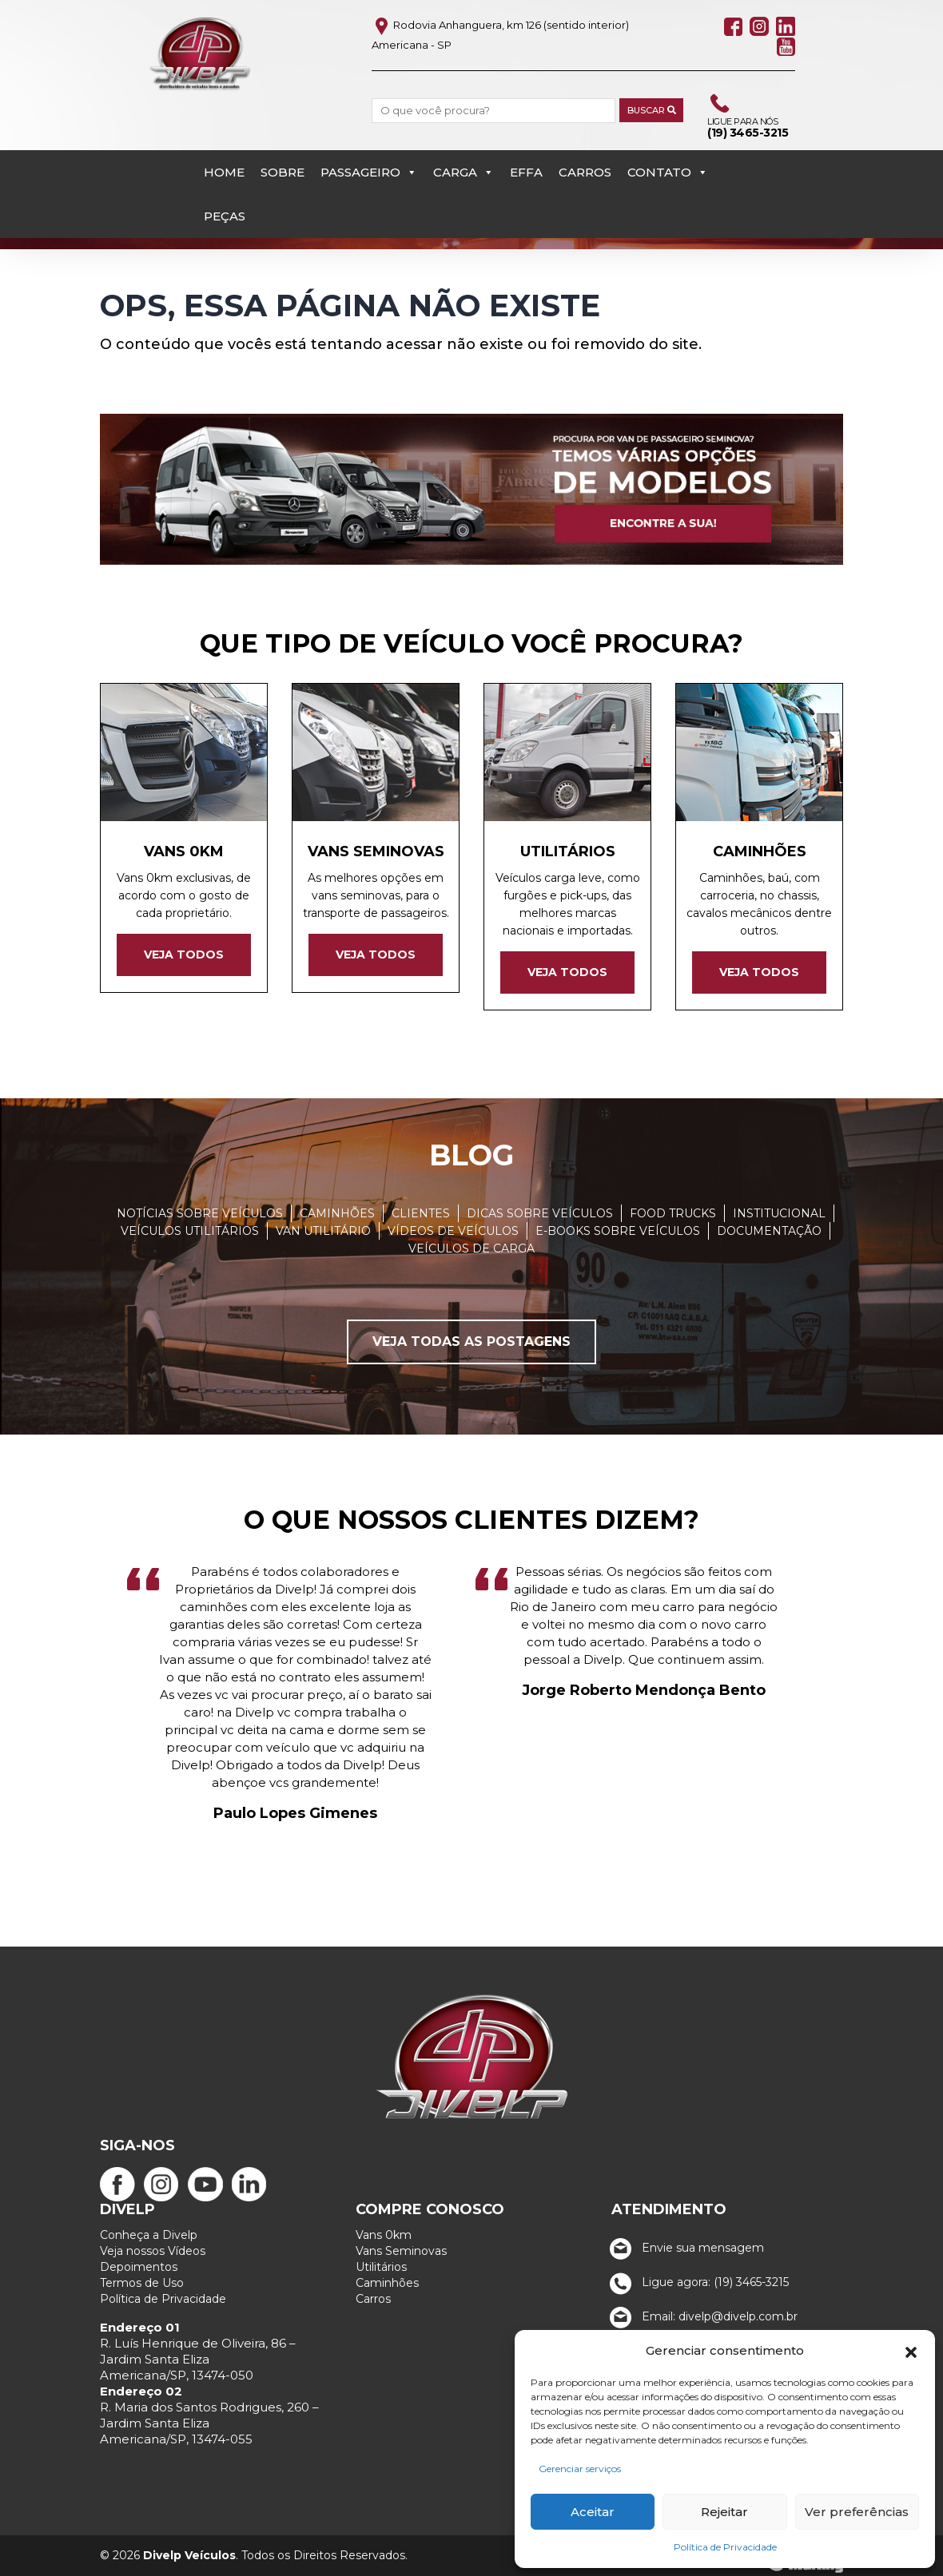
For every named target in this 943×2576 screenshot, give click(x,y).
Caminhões (337, 1213)
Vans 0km (384, 2235)
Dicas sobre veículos (540, 1213)
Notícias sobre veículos (200, 1213)
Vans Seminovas (401, 2251)
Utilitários (381, 2267)
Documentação (769, 1231)
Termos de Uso (142, 2283)
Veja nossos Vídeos (152, 2251)
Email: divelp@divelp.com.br (700, 2316)
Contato (667, 172)
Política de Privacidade (725, 2547)
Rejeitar (724, 2511)
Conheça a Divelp (148, 2235)
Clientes (421, 1213)
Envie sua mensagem (683, 2248)
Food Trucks (673, 1213)
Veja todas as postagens (471, 1341)
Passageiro (368, 172)
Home (224, 172)
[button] (911, 2351)
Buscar (651, 110)
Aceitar (593, 2511)
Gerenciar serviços (580, 2469)
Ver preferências (857, 2511)
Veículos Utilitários (190, 1231)
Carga (463, 172)
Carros (585, 172)
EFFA (526, 172)
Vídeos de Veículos (453, 1231)
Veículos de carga (471, 1248)
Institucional (779, 1213)
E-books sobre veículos (617, 1231)
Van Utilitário (323, 1231)
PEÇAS (224, 216)
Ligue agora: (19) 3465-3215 (696, 2282)
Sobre (282, 172)
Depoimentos (138, 2267)
